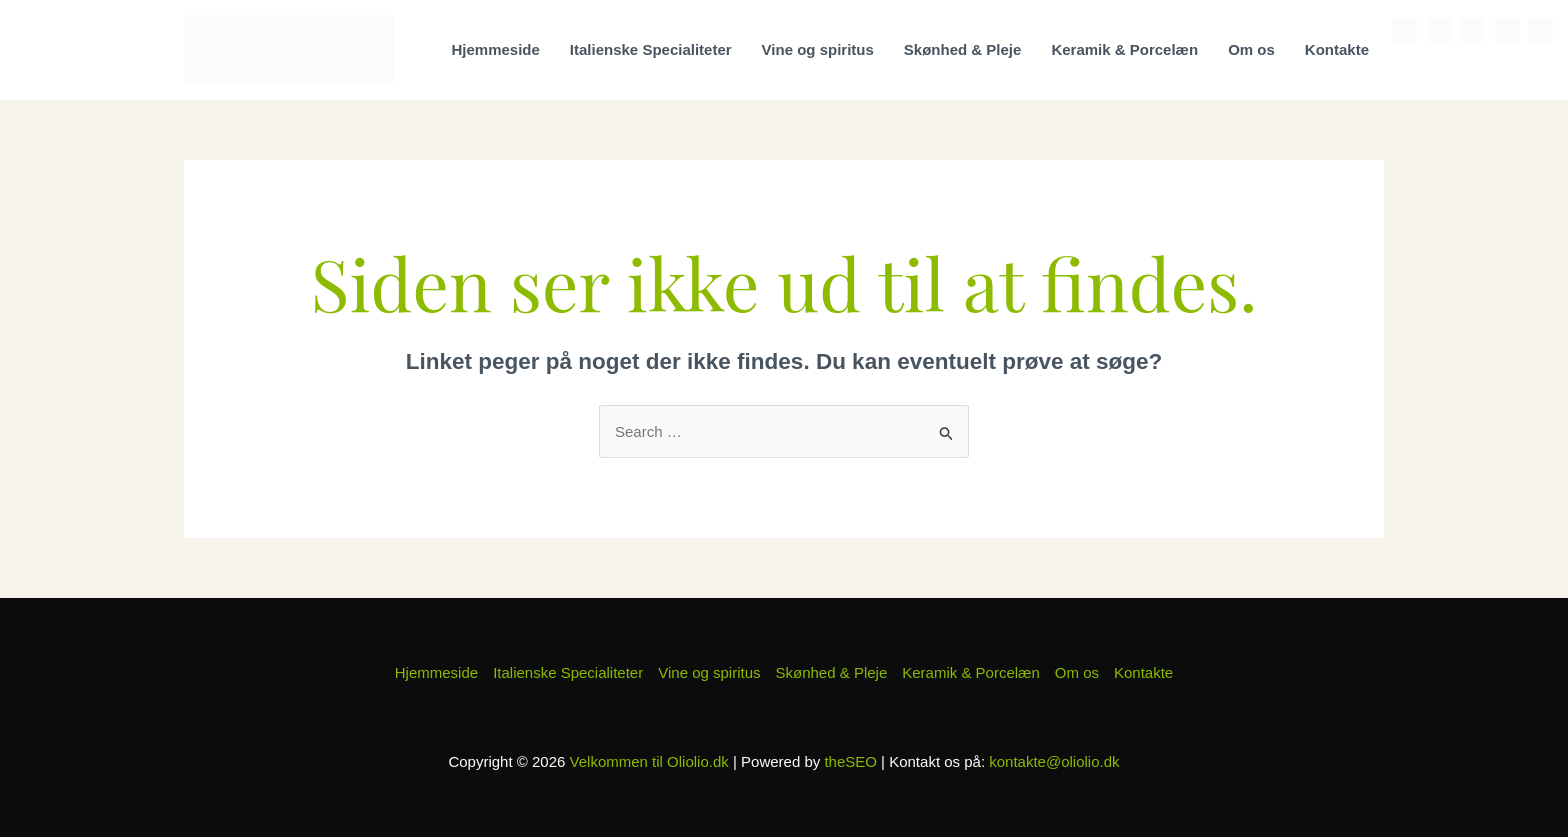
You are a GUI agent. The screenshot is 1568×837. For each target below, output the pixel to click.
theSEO (850, 761)
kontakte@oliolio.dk (1054, 761)
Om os (1251, 49)
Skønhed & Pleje (963, 49)
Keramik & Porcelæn (1124, 49)
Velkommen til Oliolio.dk (649, 761)
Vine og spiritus (818, 49)
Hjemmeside (495, 49)
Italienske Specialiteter (651, 49)
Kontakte (1337, 49)
